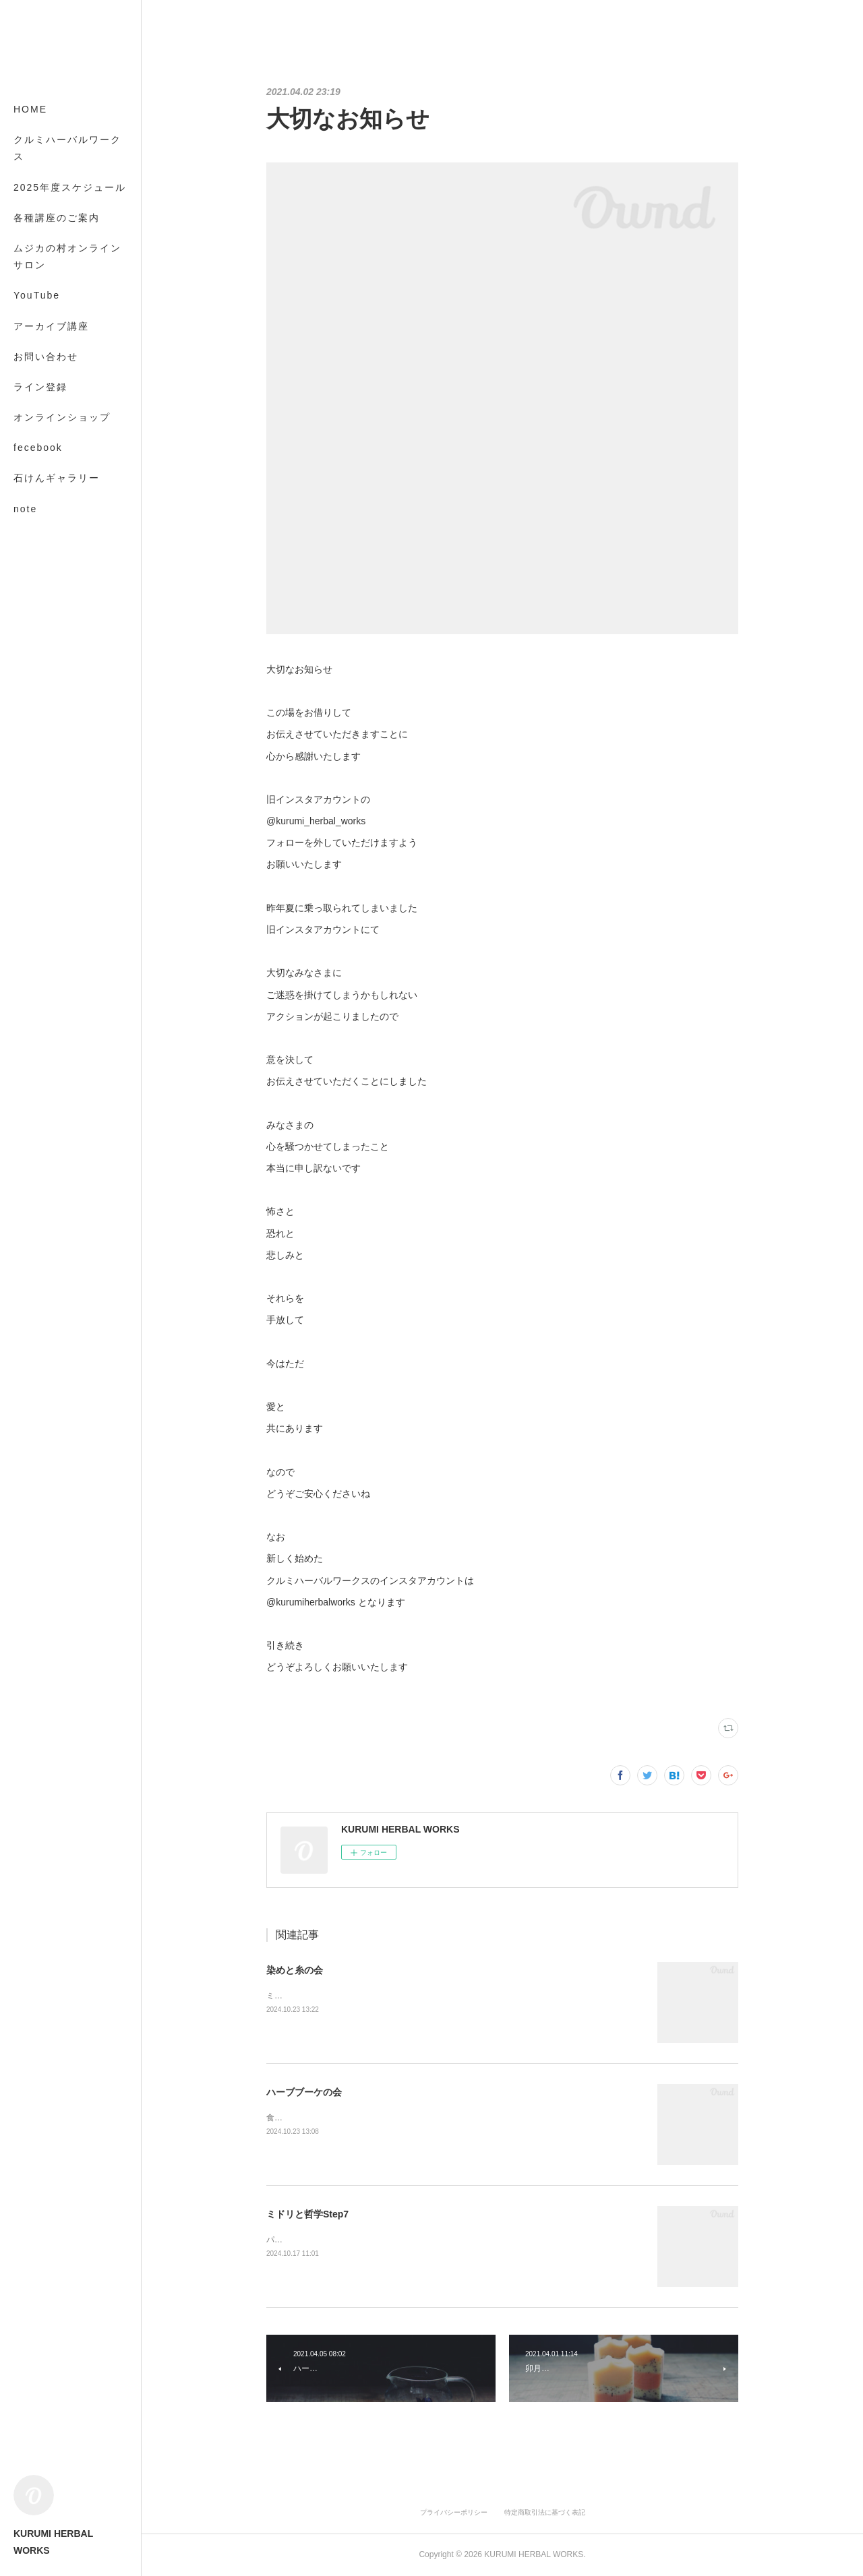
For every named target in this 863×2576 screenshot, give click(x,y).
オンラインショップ (62, 417)
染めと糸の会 (294, 1970)
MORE (30, 477)
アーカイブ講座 (51, 326)
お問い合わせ (45, 356)
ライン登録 (40, 386)
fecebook (38, 447)
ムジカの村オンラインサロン (67, 256)
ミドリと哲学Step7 (307, 2214)
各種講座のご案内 (56, 217)
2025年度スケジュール (69, 187)
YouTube (36, 295)
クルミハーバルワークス (67, 148)
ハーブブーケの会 (304, 2092)
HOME (30, 109)
